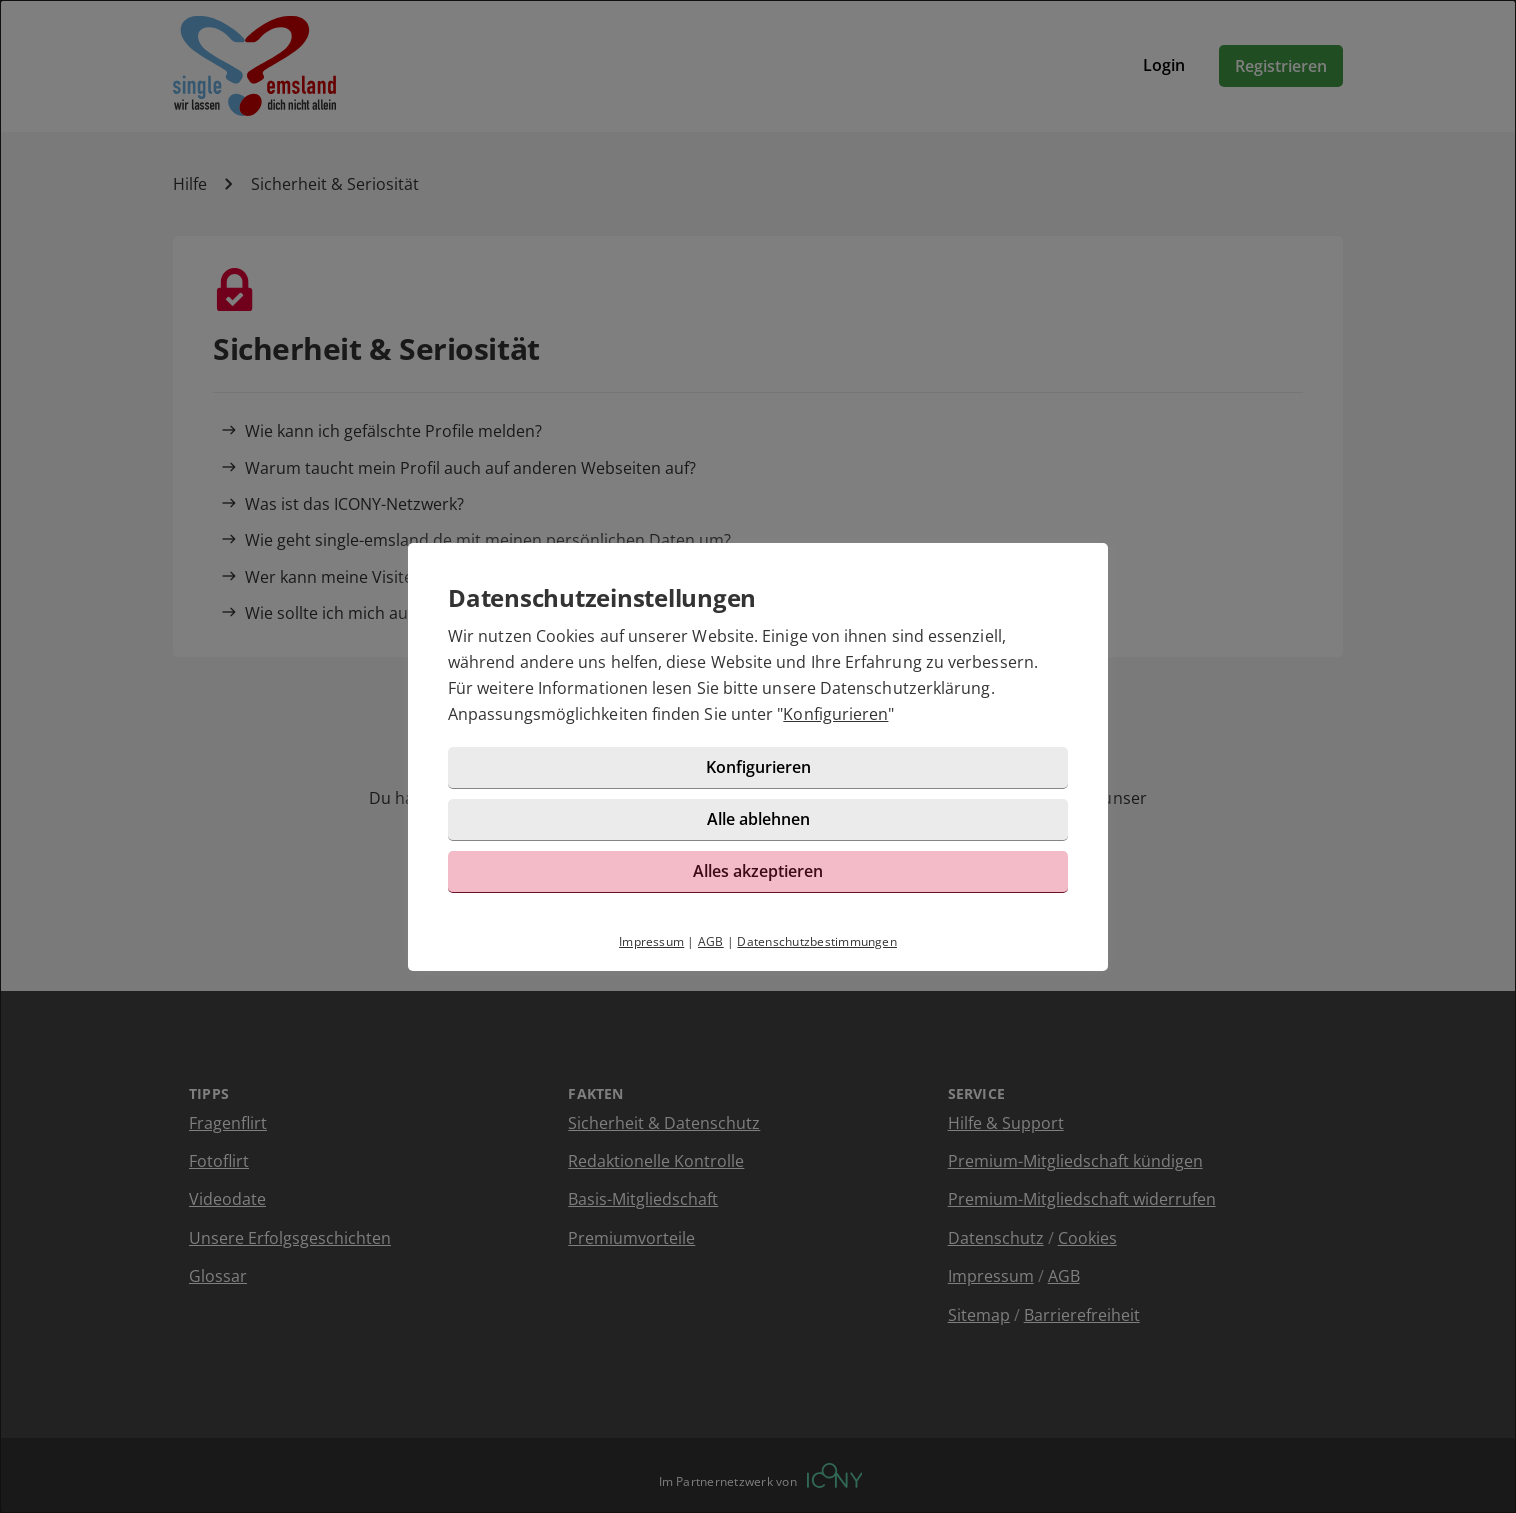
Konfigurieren (835, 714)
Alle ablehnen (758, 819)
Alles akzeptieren (758, 871)
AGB (711, 941)
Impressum (651, 941)
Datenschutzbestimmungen (817, 941)
